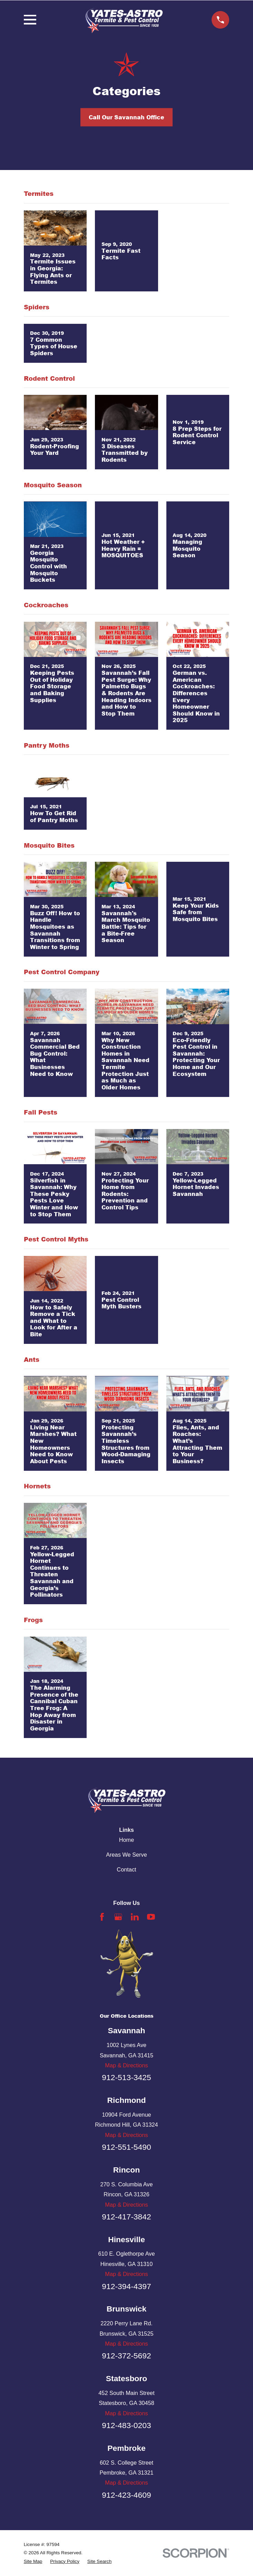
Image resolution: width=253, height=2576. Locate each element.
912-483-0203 (126, 2425)
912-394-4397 (126, 2286)
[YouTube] (151, 1917)
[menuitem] (33, 2561)
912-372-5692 (126, 2355)
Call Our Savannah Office (126, 117)
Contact (126, 1869)
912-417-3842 (126, 2216)
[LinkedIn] (135, 1917)
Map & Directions (126, 2065)
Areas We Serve (126, 1854)
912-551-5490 (126, 2147)
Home (126, 1840)
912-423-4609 (126, 2494)
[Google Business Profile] (118, 1917)
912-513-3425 (126, 2077)
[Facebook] (102, 1917)
